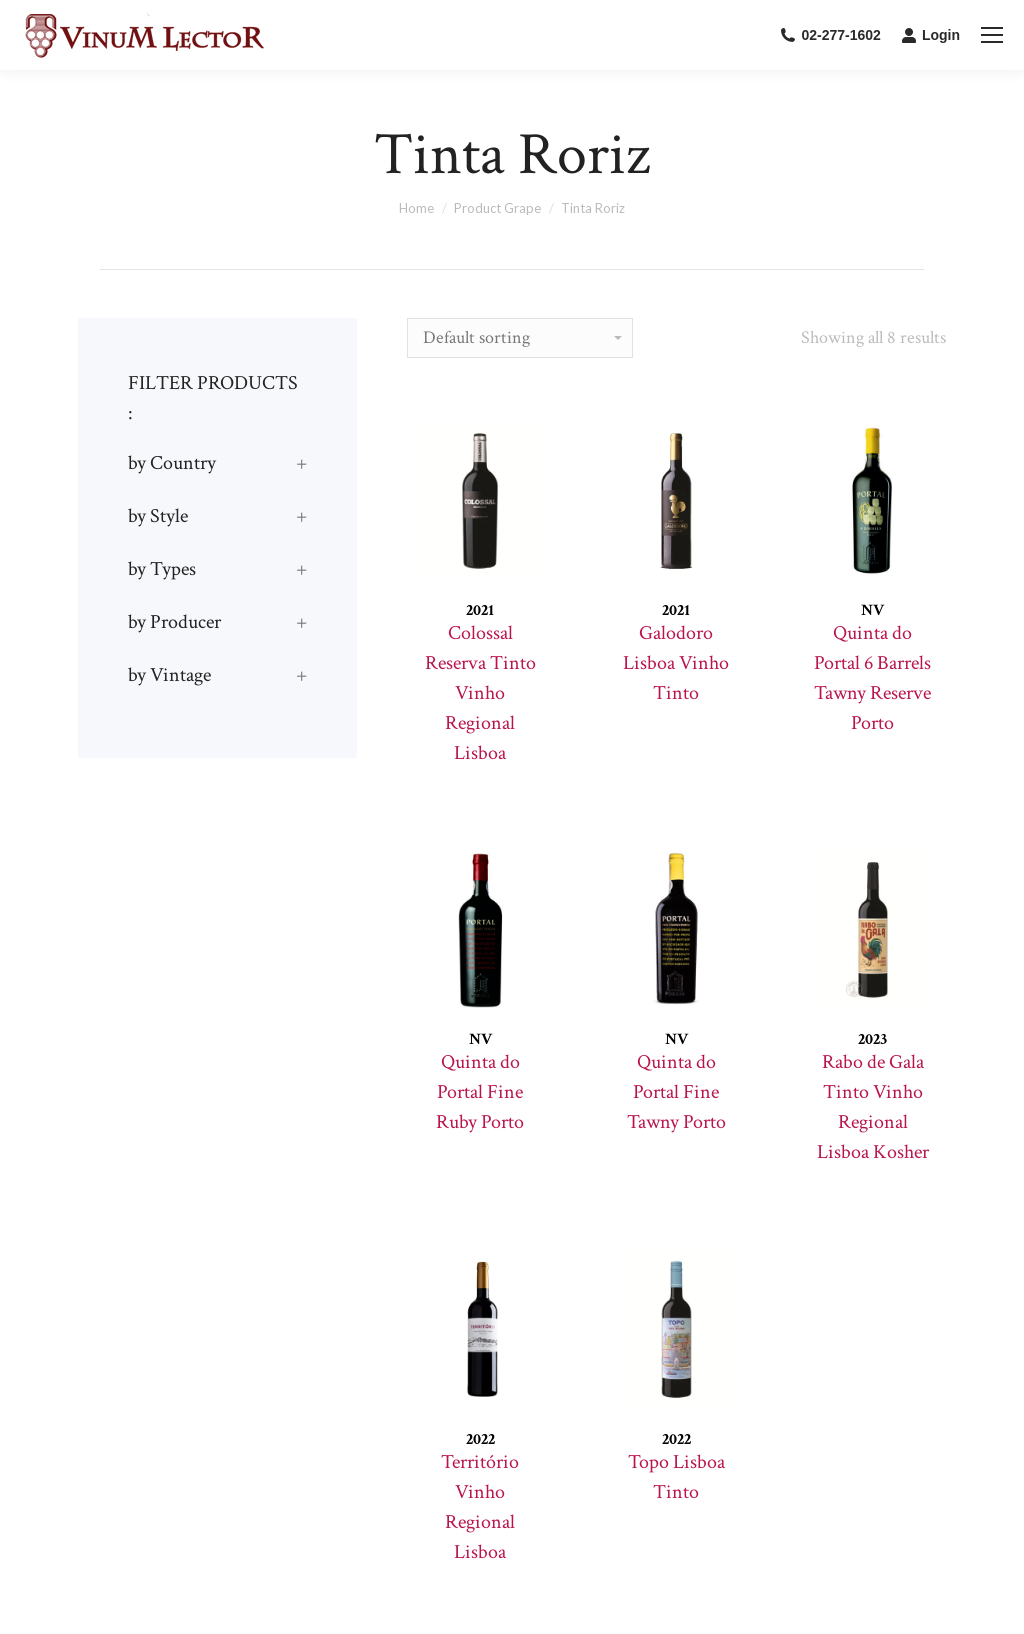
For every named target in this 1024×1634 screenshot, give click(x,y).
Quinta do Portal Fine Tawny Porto (676, 1092)
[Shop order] (520, 338)
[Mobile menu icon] (992, 35)
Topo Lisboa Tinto (676, 1477)
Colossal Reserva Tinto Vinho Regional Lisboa (480, 693)
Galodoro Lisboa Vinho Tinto (676, 663)
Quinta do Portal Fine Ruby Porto (480, 1092)
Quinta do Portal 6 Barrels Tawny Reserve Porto (872, 678)
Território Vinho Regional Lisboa (480, 1507)
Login (930, 35)
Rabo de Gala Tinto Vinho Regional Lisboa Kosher (873, 1107)
